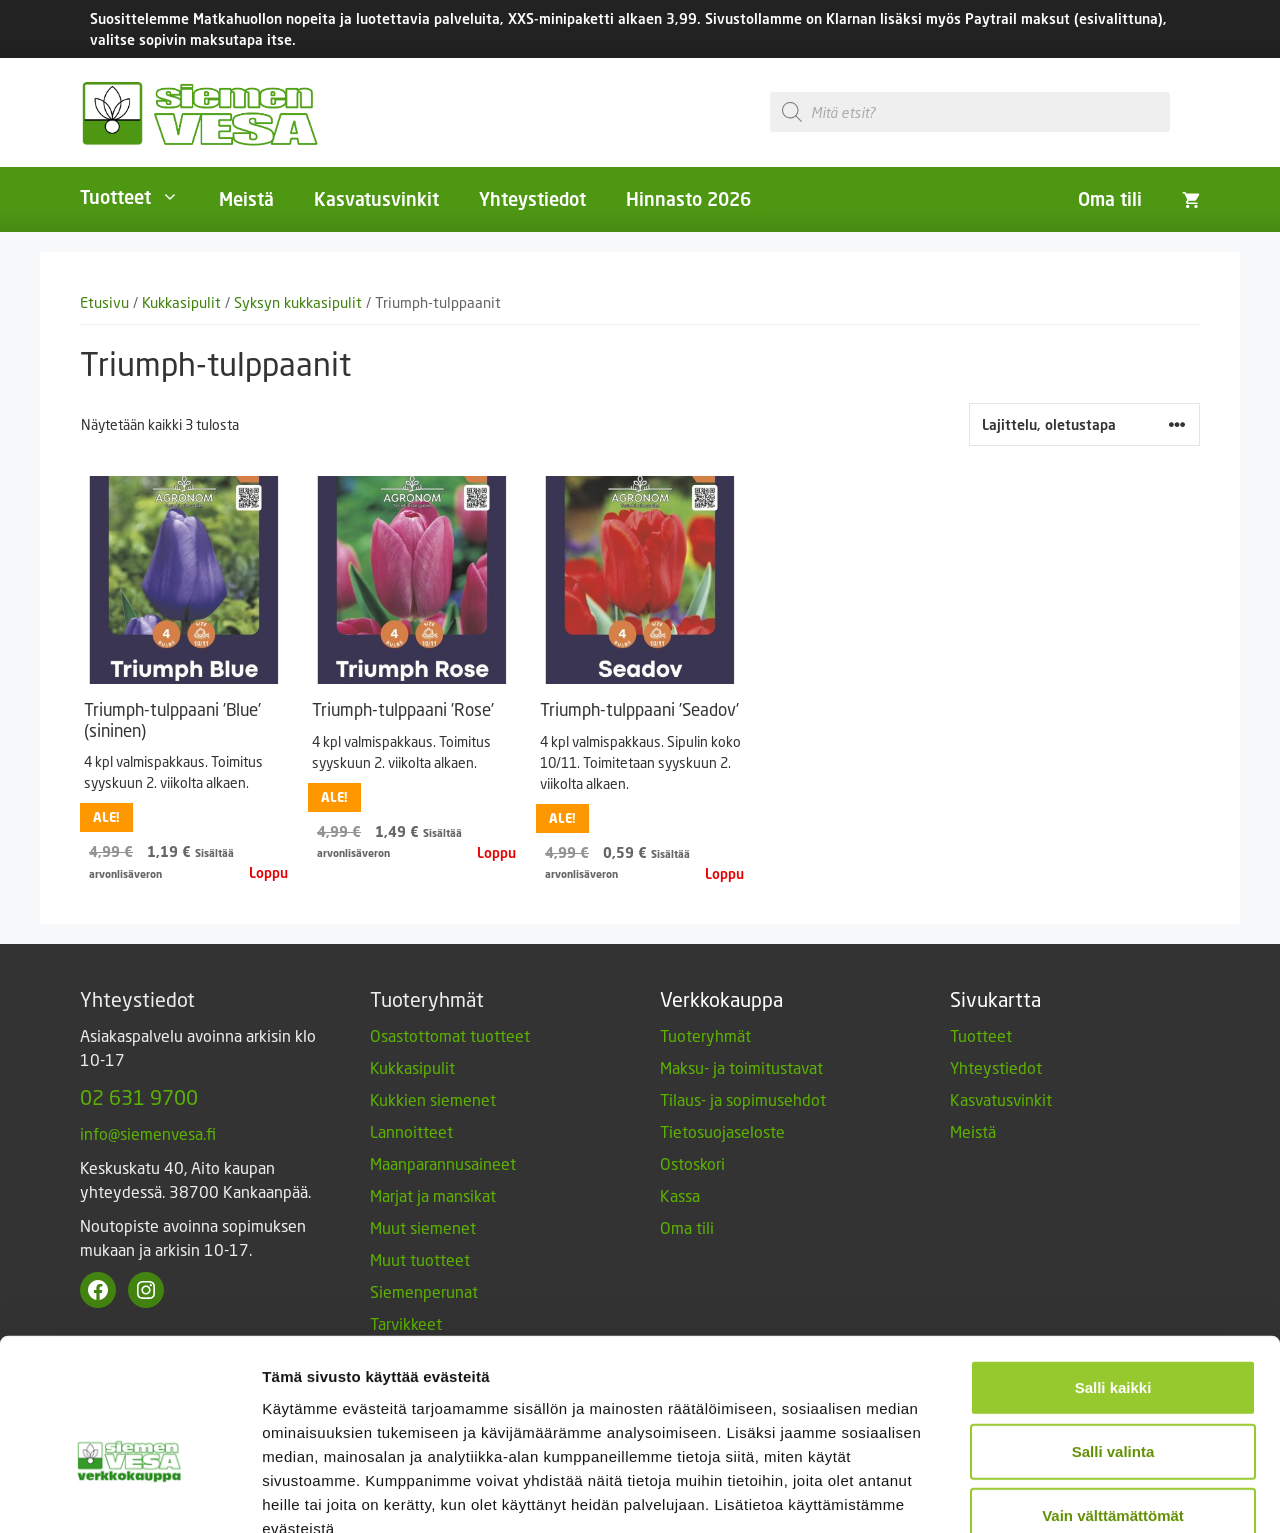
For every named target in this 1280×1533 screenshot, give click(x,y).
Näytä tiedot (1069, 1493)
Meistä (246, 199)
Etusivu (104, 302)
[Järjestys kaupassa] (1084, 424)
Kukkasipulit (181, 302)
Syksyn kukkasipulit (298, 302)
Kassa (680, 1195)
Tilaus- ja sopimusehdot (743, 1099)
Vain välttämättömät (1113, 1399)
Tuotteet (139, 197)
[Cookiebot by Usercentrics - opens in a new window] (129, 1494)
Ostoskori (692, 1163)
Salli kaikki (1113, 1271)
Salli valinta (1113, 1335)
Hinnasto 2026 (688, 199)
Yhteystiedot (532, 199)
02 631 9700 (139, 1097)
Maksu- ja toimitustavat (741, 1067)
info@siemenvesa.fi (148, 1133)
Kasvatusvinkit (376, 199)
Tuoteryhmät (705, 1035)
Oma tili (1110, 199)
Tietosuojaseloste (722, 1131)
